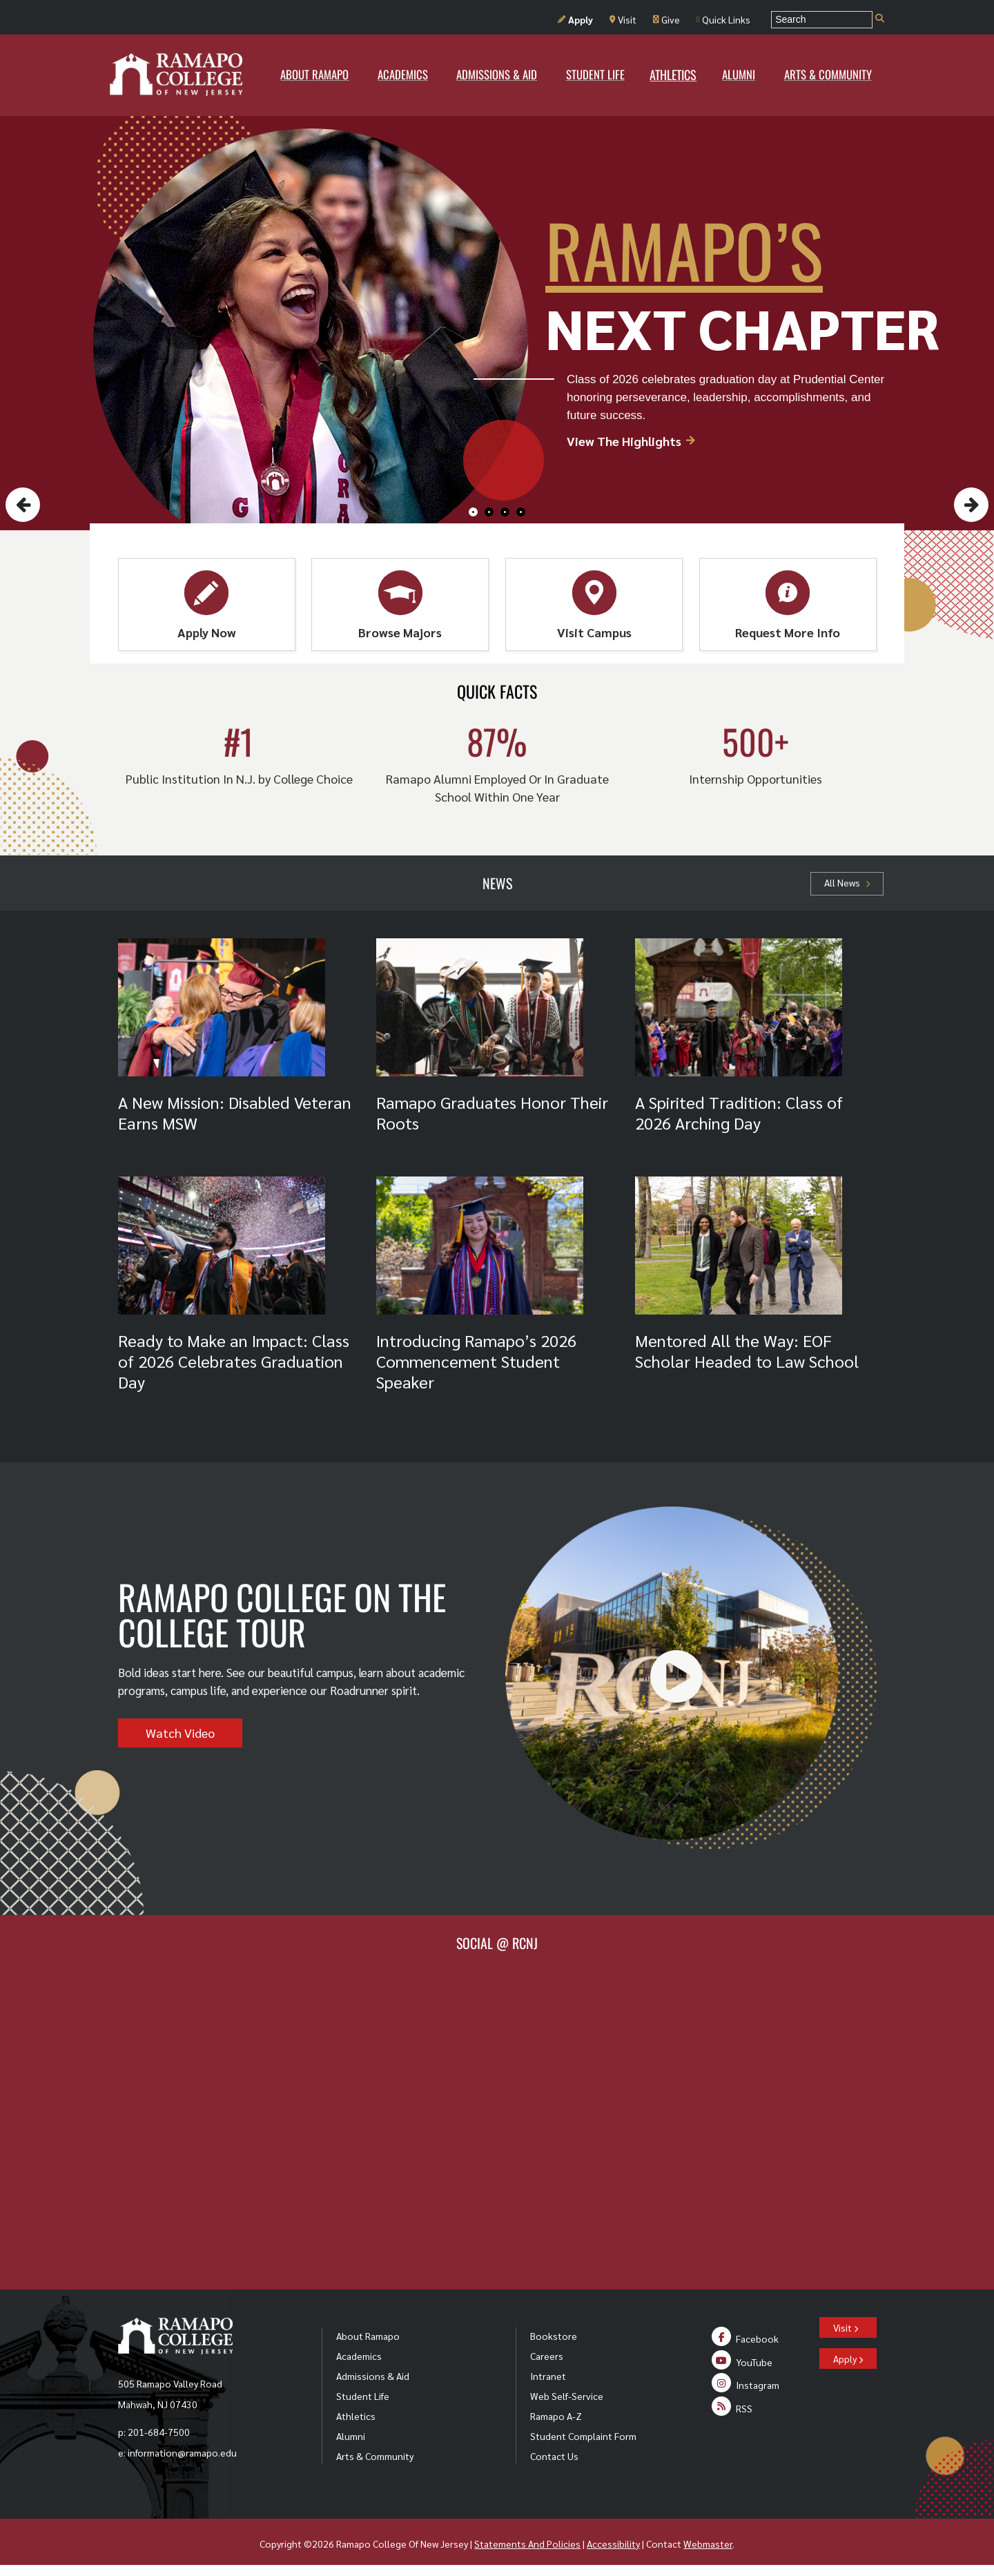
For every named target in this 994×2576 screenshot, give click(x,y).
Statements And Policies (527, 2543)
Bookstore (553, 2336)
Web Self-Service (566, 2396)
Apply (575, 19)
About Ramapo (368, 2336)
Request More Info (787, 605)
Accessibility (613, 2543)
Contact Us (554, 2456)
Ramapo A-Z (556, 2416)
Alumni (350, 2436)
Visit (623, 19)
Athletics (356, 2416)
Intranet (548, 2376)
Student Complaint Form (583, 2436)
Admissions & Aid (372, 2376)
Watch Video (180, 1733)
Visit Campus (594, 605)
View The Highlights (631, 440)
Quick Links (723, 19)
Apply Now (206, 605)
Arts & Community (374, 2456)
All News (847, 882)
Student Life (362, 2396)
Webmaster (707, 2543)
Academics (359, 2356)
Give (666, 19)
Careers (546, 2356)
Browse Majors (400, 605)
